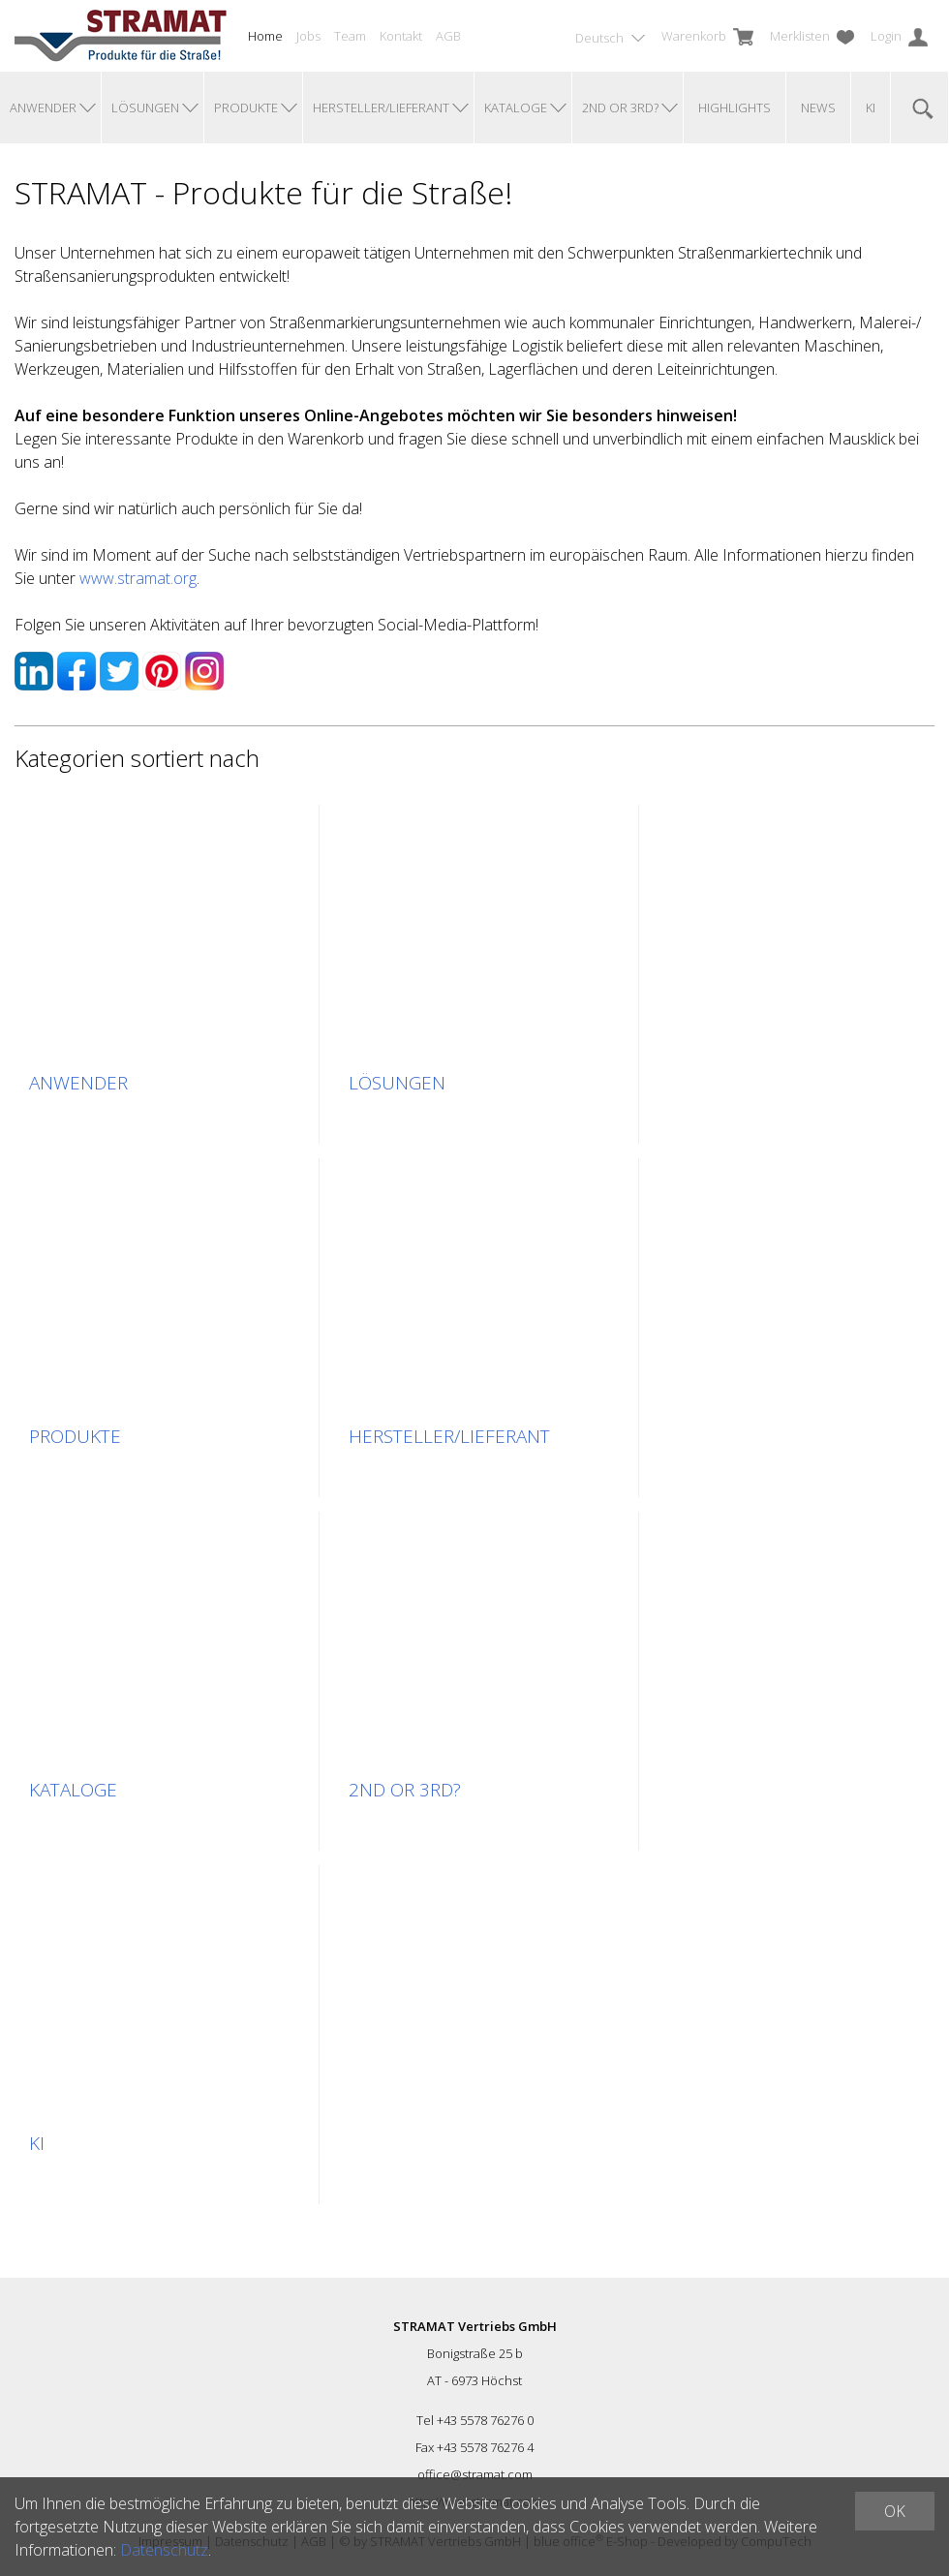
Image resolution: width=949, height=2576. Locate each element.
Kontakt (401, 36)
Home (265, 36)
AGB (448, 36)
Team (350, 36)
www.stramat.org (138, 578)
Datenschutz (164, 2550)
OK (894, 2511)
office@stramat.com (475, 2474)
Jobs (308, 36)
